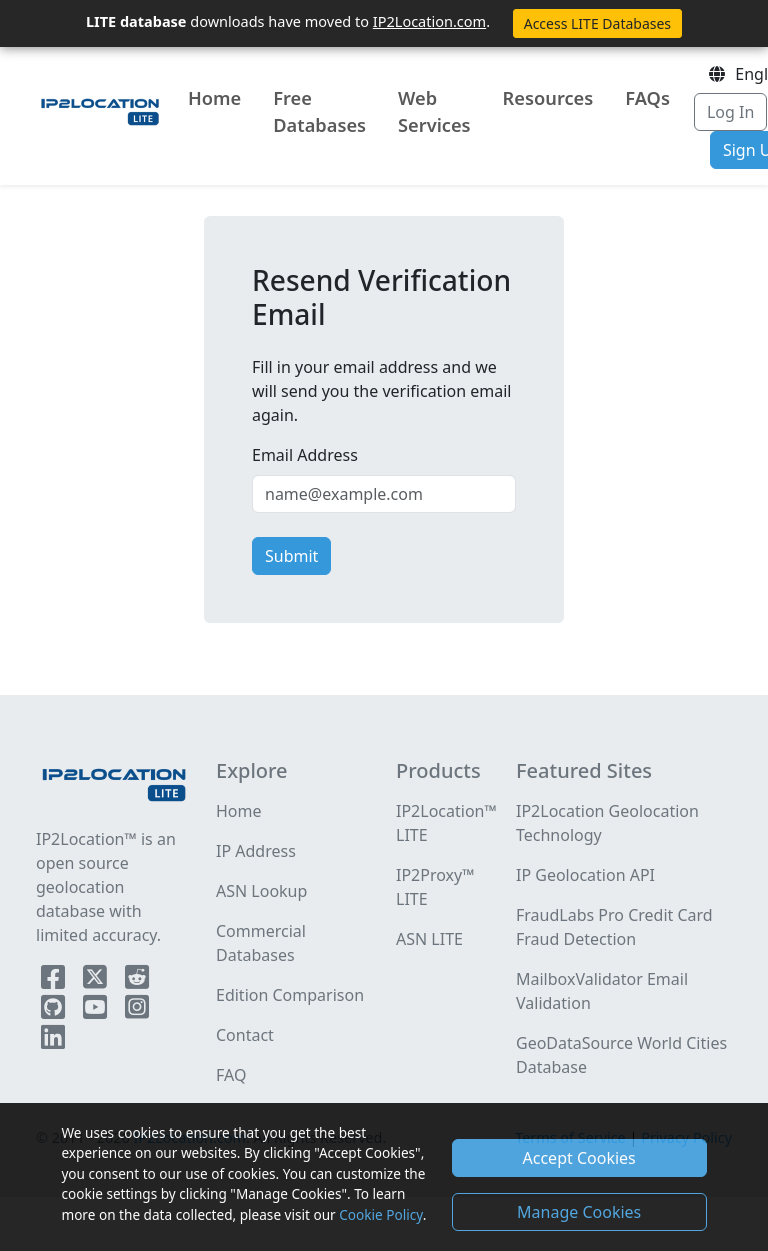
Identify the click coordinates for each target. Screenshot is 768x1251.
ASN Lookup (261, 891)
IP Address (256, 851)
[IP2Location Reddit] (137, 981)
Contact (245, 1035)
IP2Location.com (429, 21)
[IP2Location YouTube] (97, 1011)
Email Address (305, 455)
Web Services (434, 111)
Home (214, 98)
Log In (730, 112)
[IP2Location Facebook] (55, 981)
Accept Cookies (579, 1158)
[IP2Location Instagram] (137, 1011)
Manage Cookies (579, 1212)
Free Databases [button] (319, 111)
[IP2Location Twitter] (97, 981)
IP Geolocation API (585, 875)
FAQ (231, 1075)
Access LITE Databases (597, 23)
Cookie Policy (380, 1214)
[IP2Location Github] (55, 1011)
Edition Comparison (290, 995)
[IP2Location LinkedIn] (53, 1041)
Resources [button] (548, 98)
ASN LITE (429, 939)
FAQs (647, 98)
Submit (291, 556)
